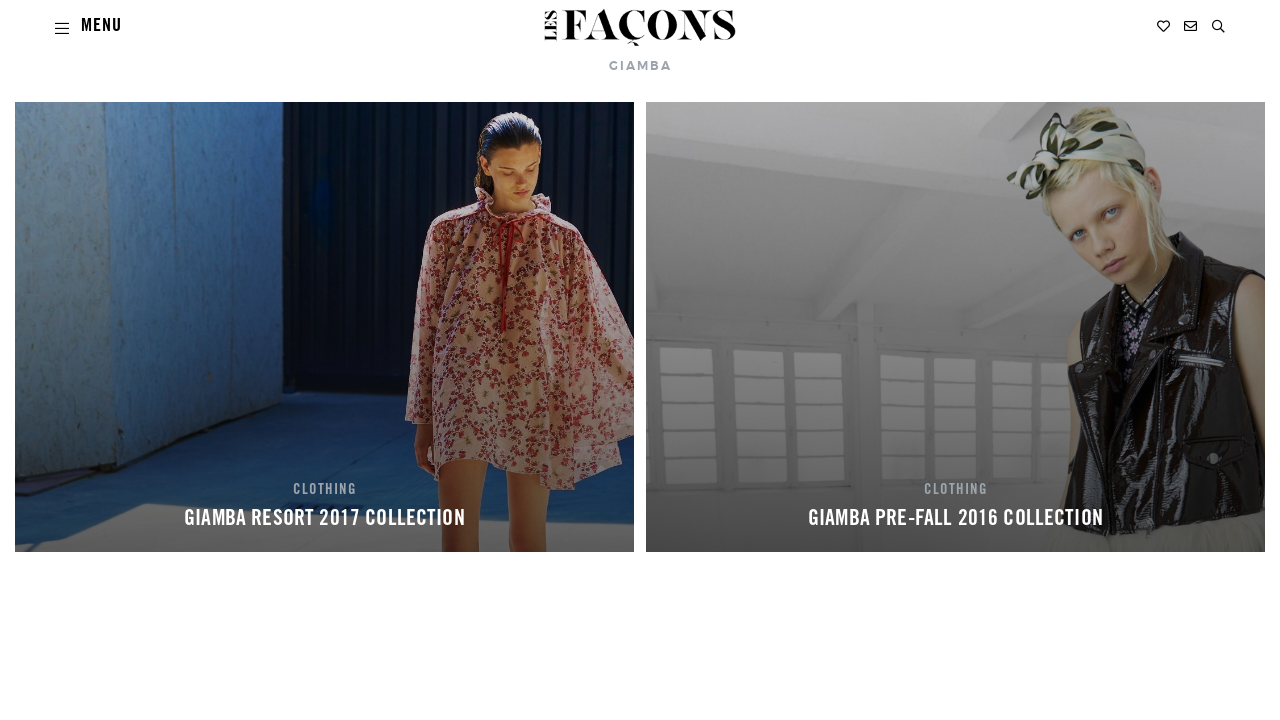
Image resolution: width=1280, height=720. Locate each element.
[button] (1218, 26)
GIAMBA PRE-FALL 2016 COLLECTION (955, 520)
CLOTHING (325, 491)
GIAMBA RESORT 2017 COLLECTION (324, 520)
